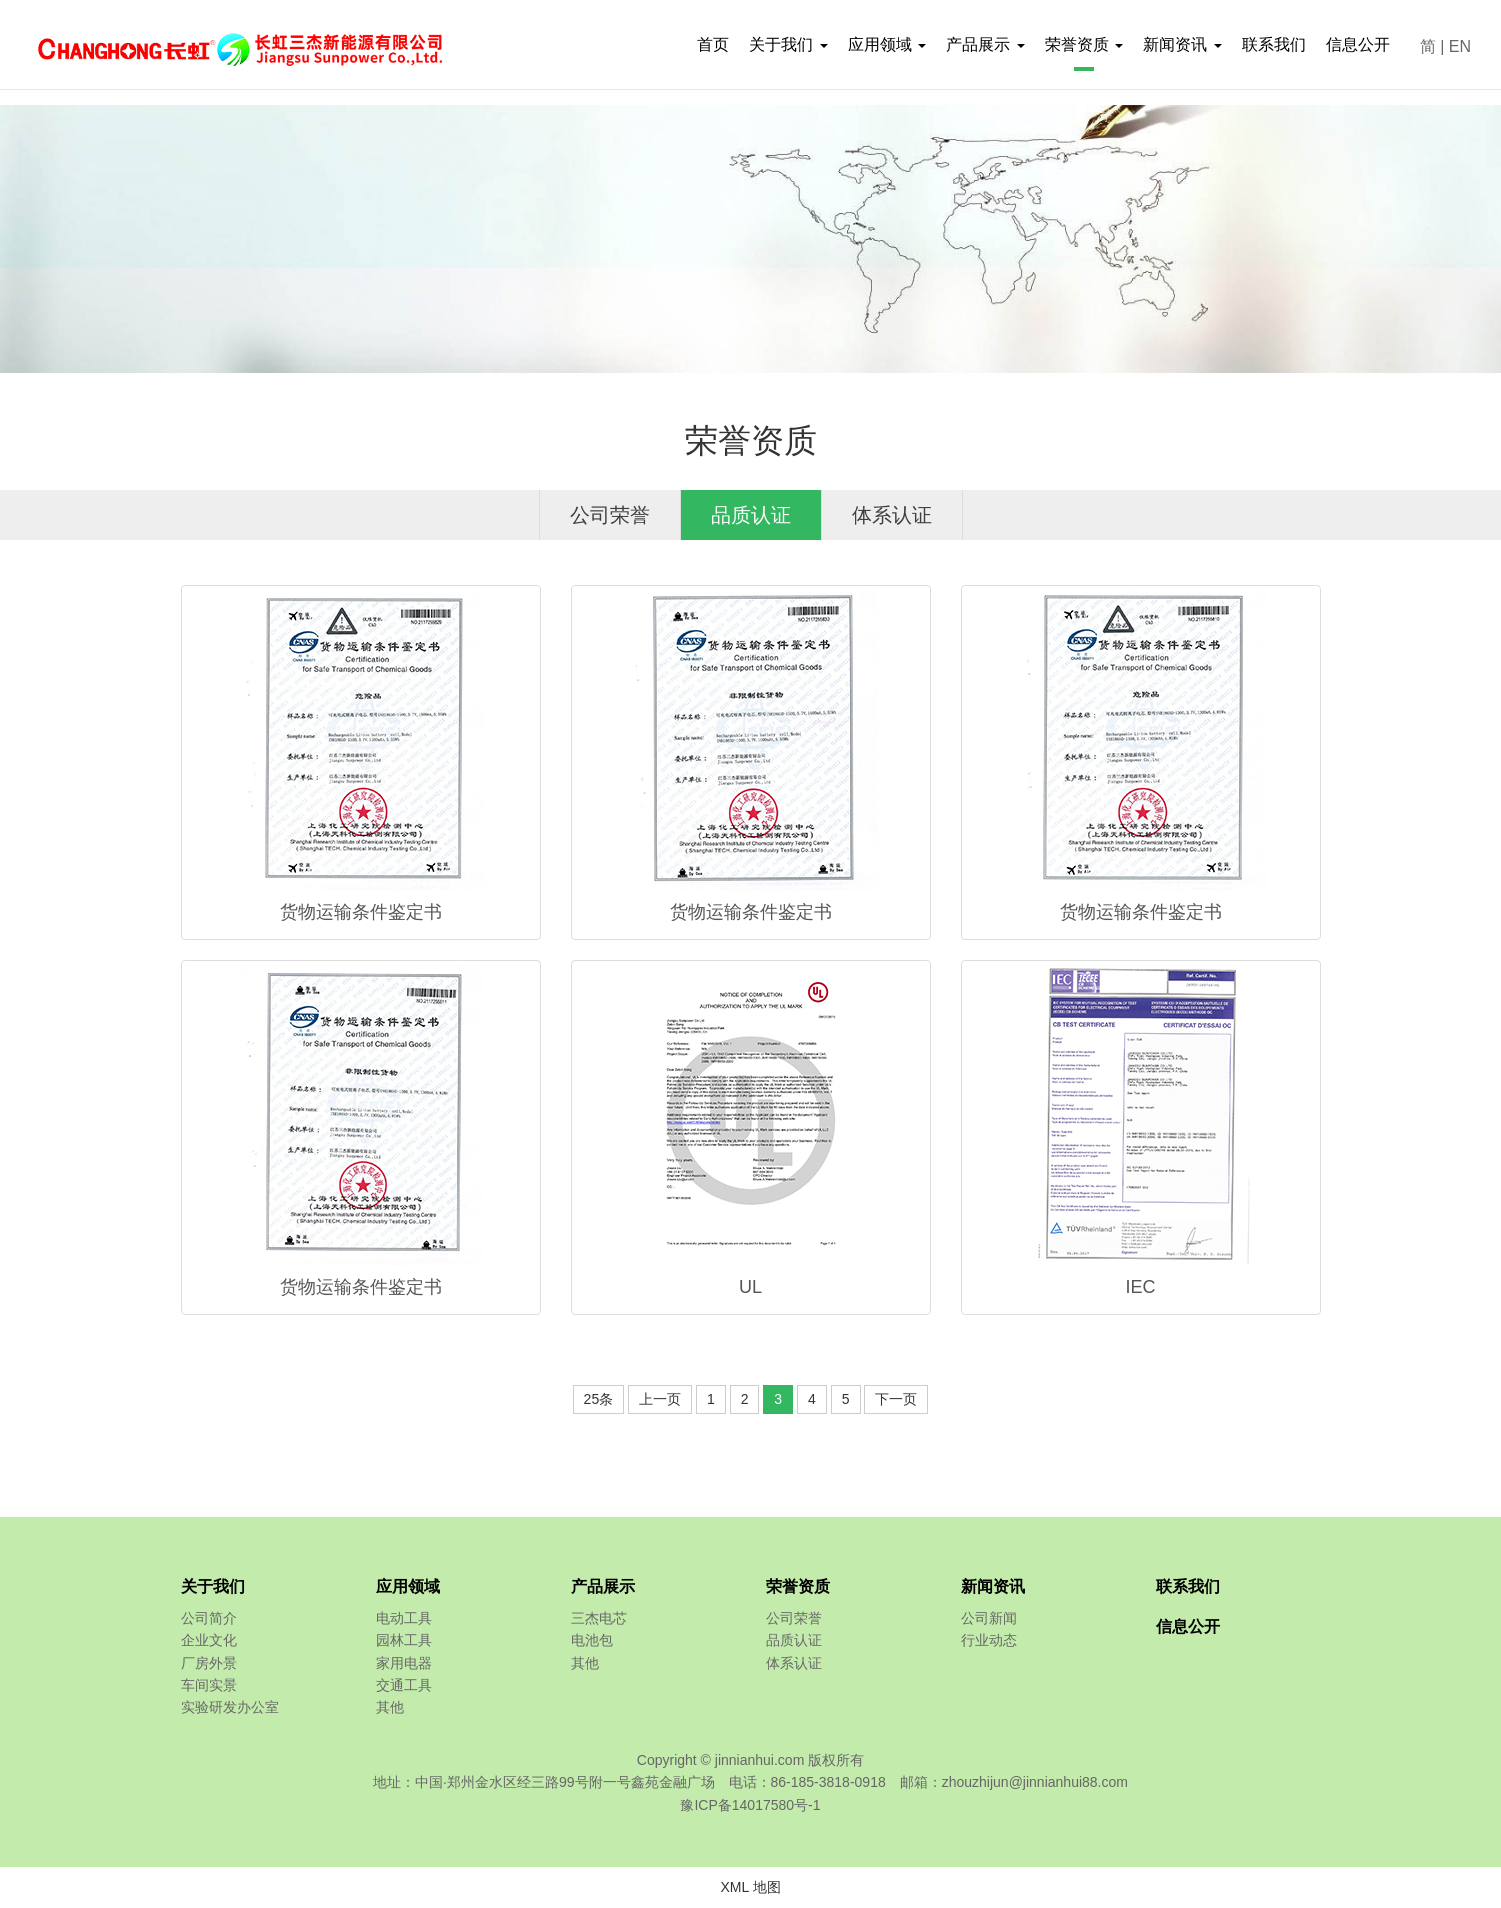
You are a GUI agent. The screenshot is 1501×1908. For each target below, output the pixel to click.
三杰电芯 (599, 1618)
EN (1460, 46)
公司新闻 (989, 1618)
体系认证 (892, 515)
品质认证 (751, 515)
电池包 (592, 1640)
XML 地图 (750, 1887)
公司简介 (209, 1618)
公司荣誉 (610, 515)
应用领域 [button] (887, 44)
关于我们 (213, 1586)
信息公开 (1358, 44)
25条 (599, 1399)
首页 (713, 44)
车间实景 (209, 1685)
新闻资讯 (993, 1586)
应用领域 (408, 1586)
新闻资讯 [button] (1182, 44)
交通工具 (404, 1685)
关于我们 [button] (788, 44)
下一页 (896, 1399)
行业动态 (989, 1640)
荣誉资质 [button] (1084, 44)
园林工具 (404, 1640)
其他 (390, 1707)
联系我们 (1274, 44)
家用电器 (404, 1663)
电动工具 (404, 1618)
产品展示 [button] (985, 44)
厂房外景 (209, 1663)
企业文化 (209, 1640)
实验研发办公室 (230, 1707)
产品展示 (603, 1586)
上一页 (660, 1399)
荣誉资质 (798, 1586)
